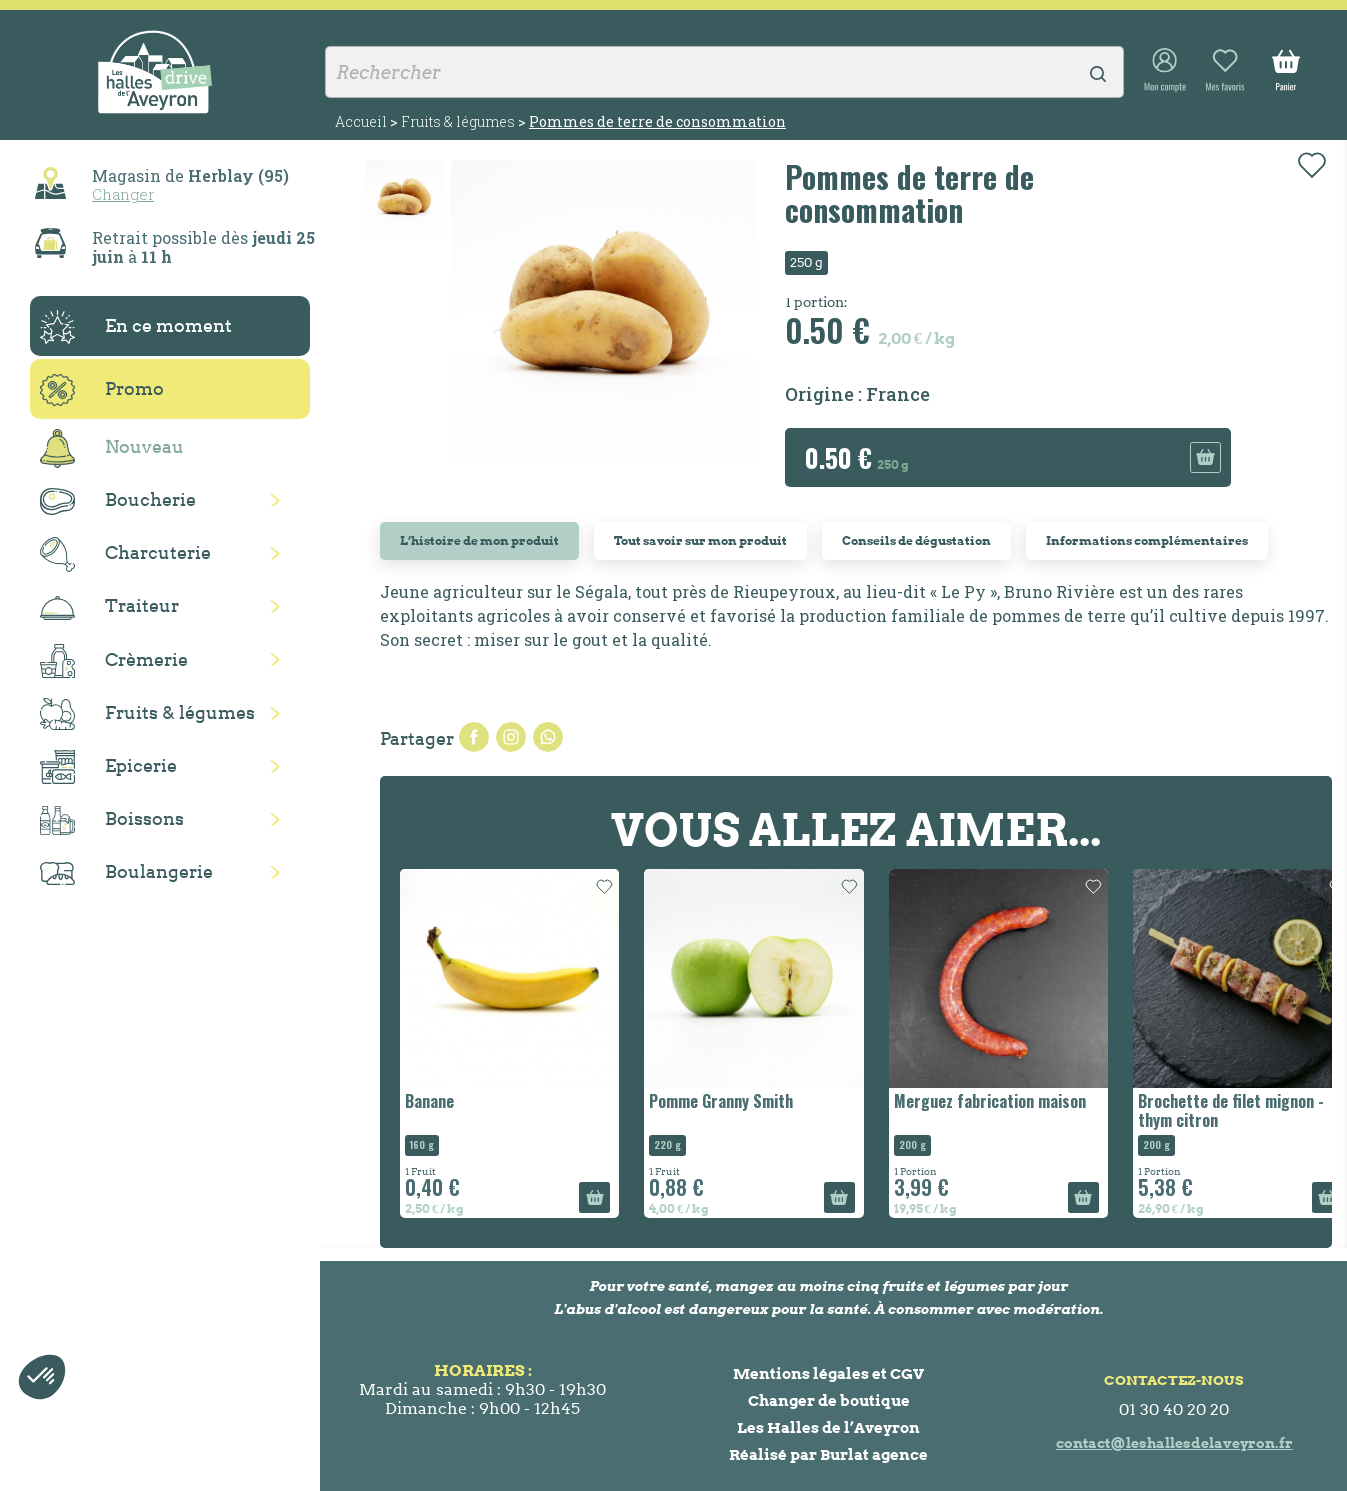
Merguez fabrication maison (990, 1101)
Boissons (112, 820)
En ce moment (136, 327)
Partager (474, 737)
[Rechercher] (724, 72)
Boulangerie (126, 873)
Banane (429, 1101)
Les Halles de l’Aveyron (828, 1427)
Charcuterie (125, 554)
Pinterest (548, 737)
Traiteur (109, 607)
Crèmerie (114, 661)
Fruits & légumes (147, 714)
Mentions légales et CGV (828, 1373)
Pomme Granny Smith (721, 1101)
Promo (102, 390)
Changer (123, 194)
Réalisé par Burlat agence (828, 1454)
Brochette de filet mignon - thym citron (1231, 1110)
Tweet (511, 737)
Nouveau (112, 448)
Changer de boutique (829, 1400)
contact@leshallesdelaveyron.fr (1174, 1443)
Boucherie (118, 501)
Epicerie (108, 767)
